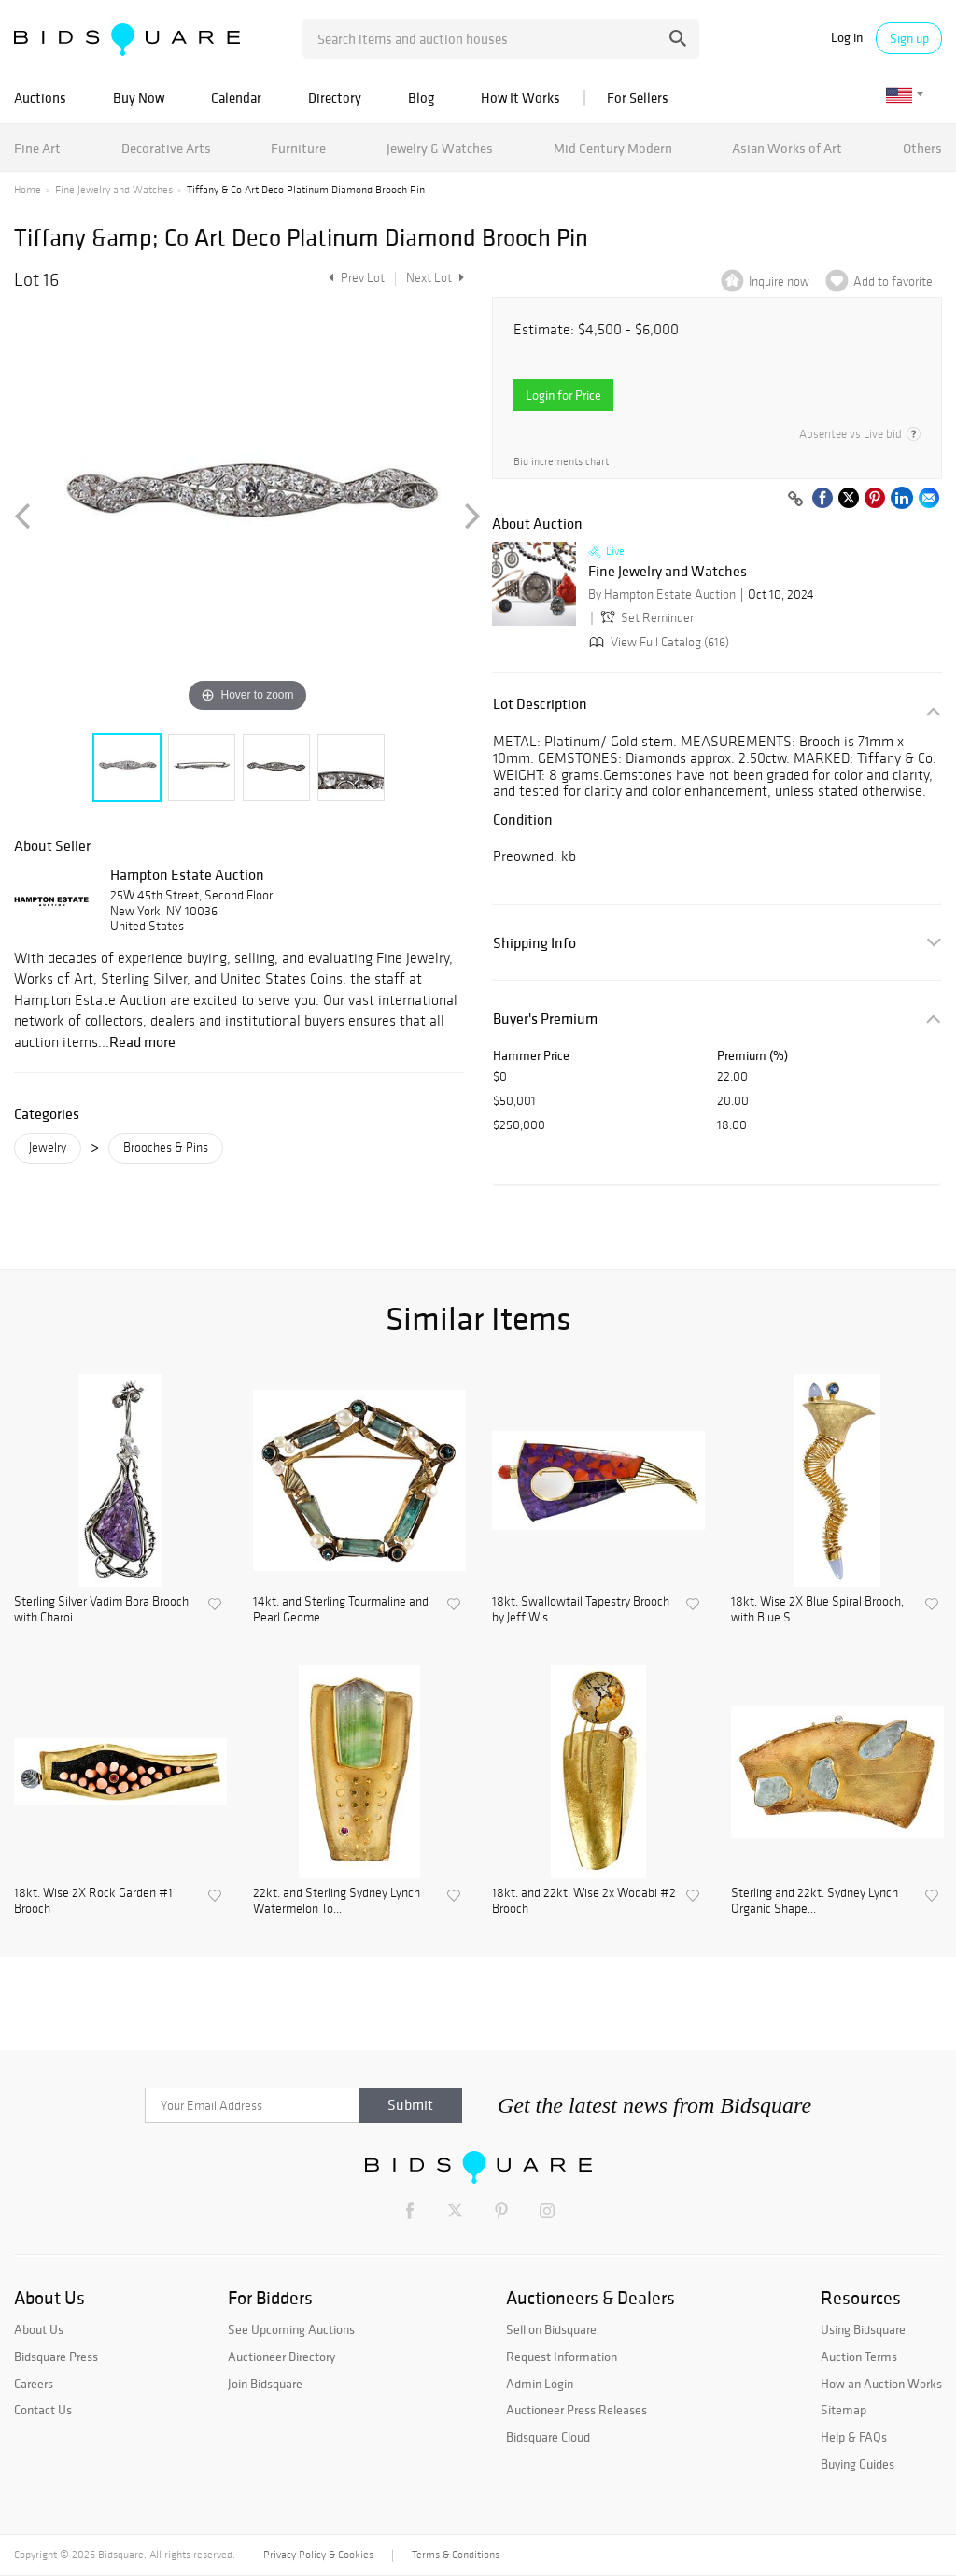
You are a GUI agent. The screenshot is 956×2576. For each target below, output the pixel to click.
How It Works (520, 97)
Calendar (236, 97)
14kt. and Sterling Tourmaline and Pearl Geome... (341, 1609)
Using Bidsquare (863, 2329)
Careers (33, 2383)
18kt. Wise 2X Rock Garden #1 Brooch (93, 1901)
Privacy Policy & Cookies (318, 2554)
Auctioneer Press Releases (576, 2409)
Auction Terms (859, 2356)
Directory (334, 97)
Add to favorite (893, 282)
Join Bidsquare (265, 2383)
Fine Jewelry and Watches (114, 189)
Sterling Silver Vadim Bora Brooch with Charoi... (101, 1609)
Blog (421, 97)
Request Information (561, 2356)
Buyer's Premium (545, 1018)
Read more (142, 1041)
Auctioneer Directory (281, 2356)
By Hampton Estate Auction (662, 594)
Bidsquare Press (56, 2356)
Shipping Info (534, 943)
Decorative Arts (166, 148)
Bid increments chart (561, 462)
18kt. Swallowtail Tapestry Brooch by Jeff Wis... (580, 1609)
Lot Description (540, 704)
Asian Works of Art (787, 148)
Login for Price (563, 395)
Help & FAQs (854, 2436)
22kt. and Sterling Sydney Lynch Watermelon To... (336, 1901)
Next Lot (435, 278)
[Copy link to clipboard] (795, 499)
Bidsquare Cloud (548, 2436)
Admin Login (539, 2383)
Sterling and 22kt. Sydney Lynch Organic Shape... (814, 1901)
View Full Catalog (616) (657, 642)
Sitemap (843, 2409)
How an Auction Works (881, 2383)
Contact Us (43, 2409)
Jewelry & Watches (440, 148)
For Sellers (637, 97)
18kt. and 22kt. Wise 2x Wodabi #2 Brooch (584, 1901)
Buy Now (138, 97)
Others (922, 148)
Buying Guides (857, 2464)
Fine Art (37, 148)
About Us (38, 2329)
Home (27, 189)
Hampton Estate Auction (187, 874)
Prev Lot (354, 278)
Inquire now (779, 282)
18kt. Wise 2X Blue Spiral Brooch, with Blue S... (817, 1609)
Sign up (909, 38)
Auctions (40, 97)
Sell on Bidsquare (551, 2329)
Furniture (298, 148)
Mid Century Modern (613, 148)
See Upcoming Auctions (291, 2329)
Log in (847, 38)
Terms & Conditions (455, 2554)
